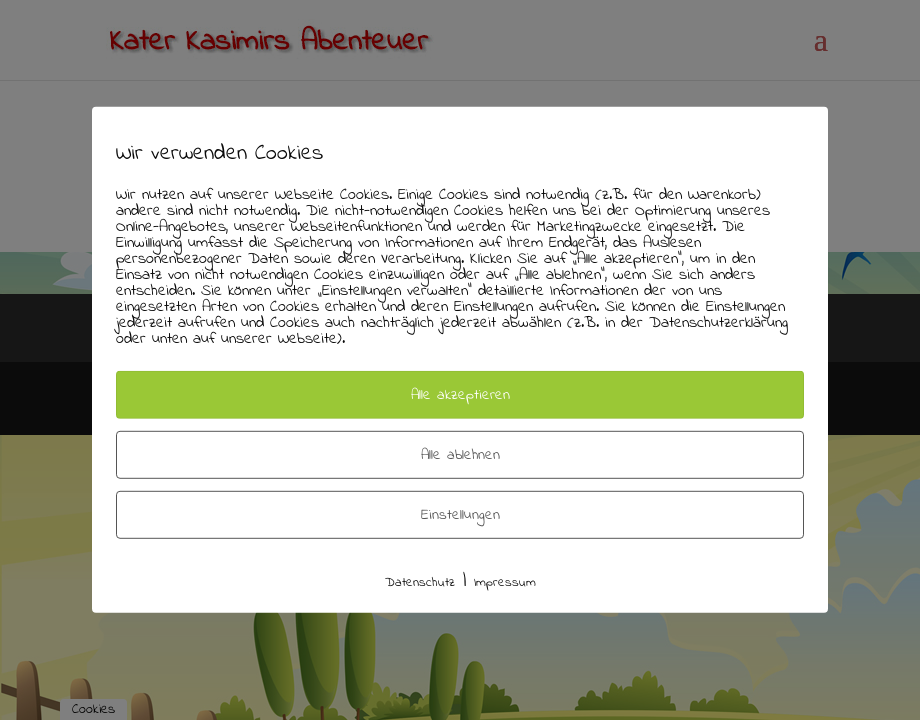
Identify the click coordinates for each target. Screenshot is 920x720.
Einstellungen (460, 515)
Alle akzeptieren (460, 395)
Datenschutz (420, 582)
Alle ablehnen (460, 455)
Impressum (505, 582)
